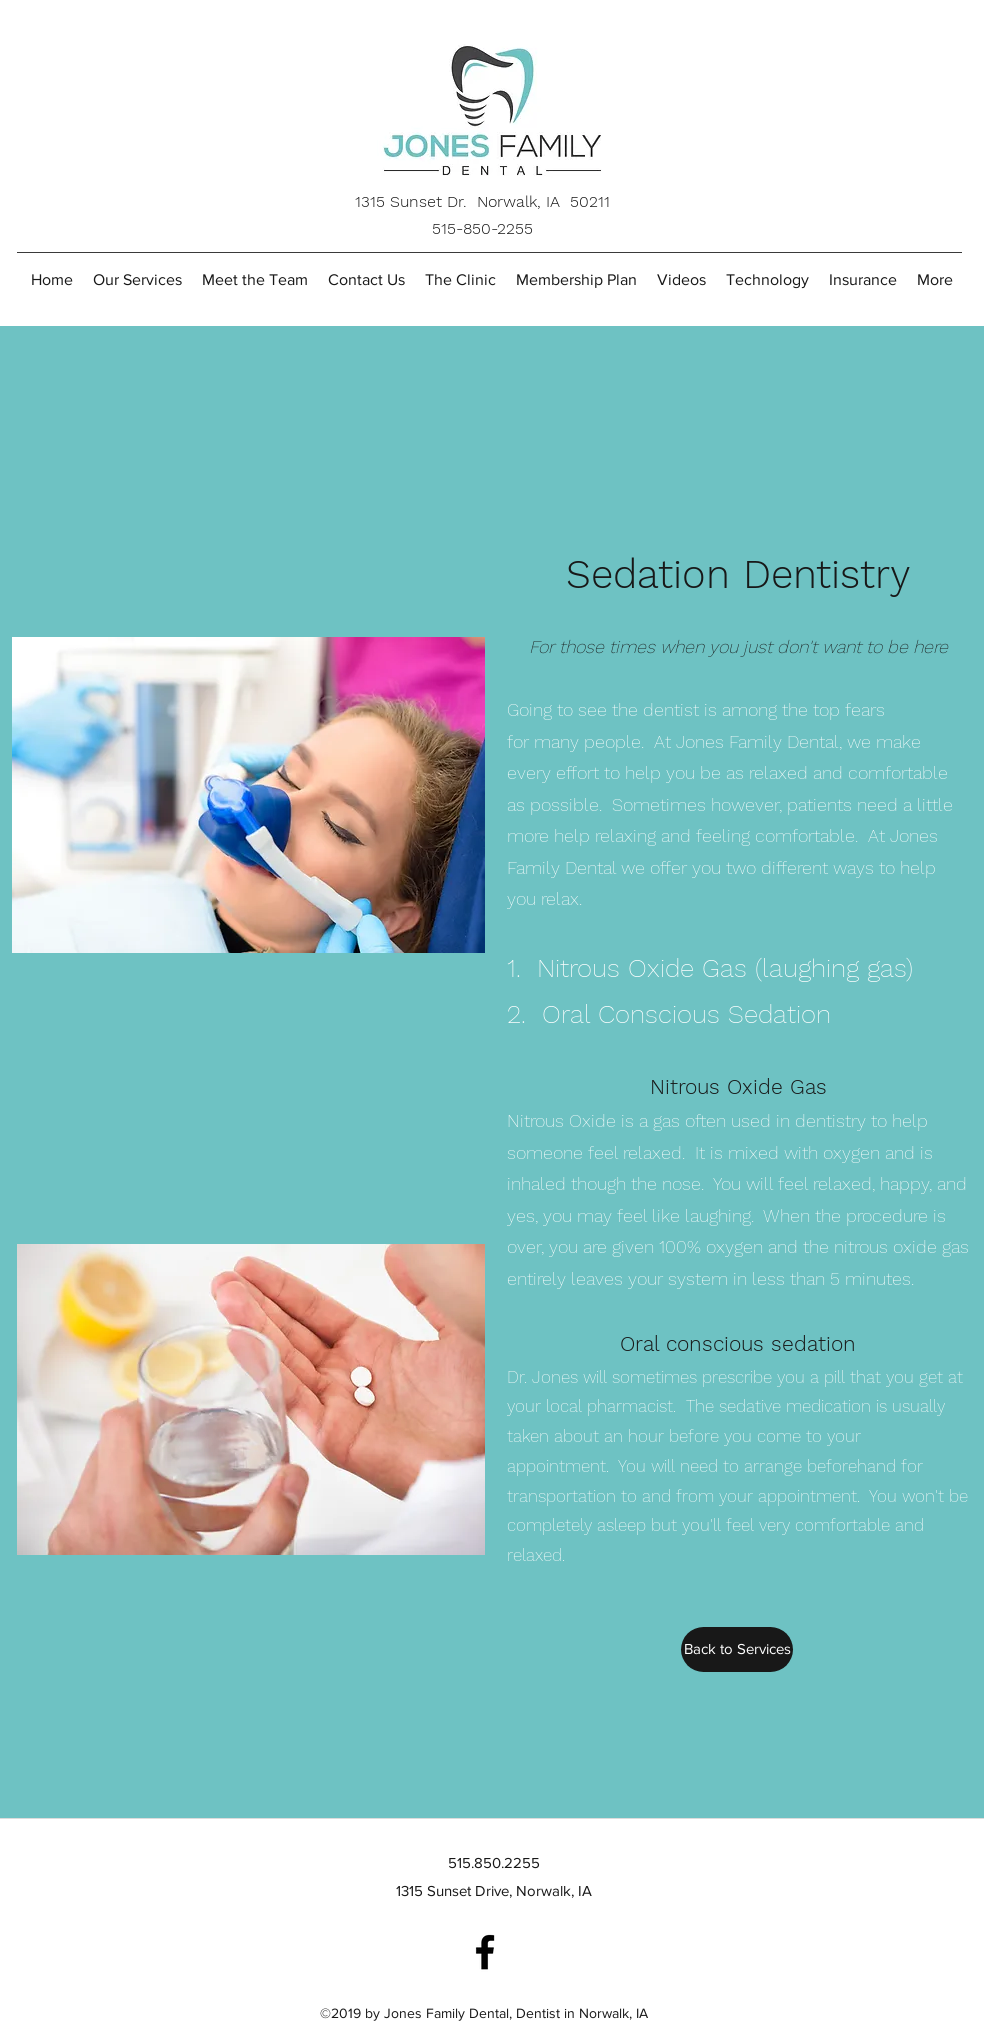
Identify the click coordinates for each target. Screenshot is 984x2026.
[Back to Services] (737, 1649)
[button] (255, 280)
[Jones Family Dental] (485, 1952)
